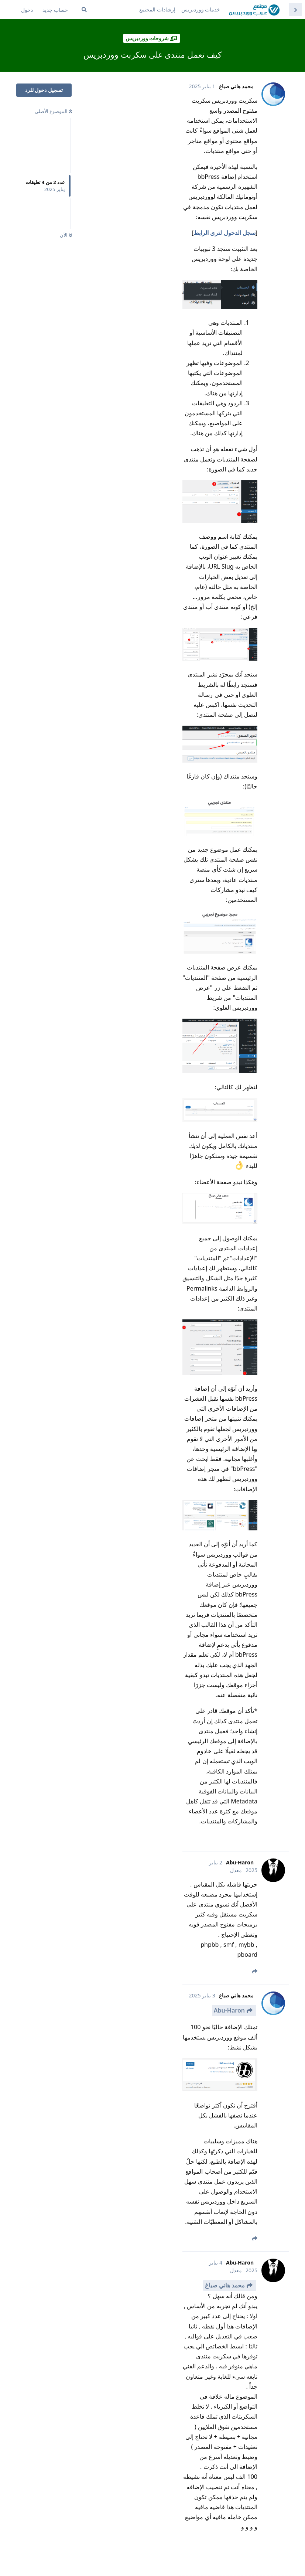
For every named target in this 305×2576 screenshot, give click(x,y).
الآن (66, 235)
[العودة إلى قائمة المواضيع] (295, 9)
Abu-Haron (229, 2010)
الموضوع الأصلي (53, 111)
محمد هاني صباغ (225, 2285)
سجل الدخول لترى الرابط (224, 233)
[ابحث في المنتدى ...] (83, 9)
